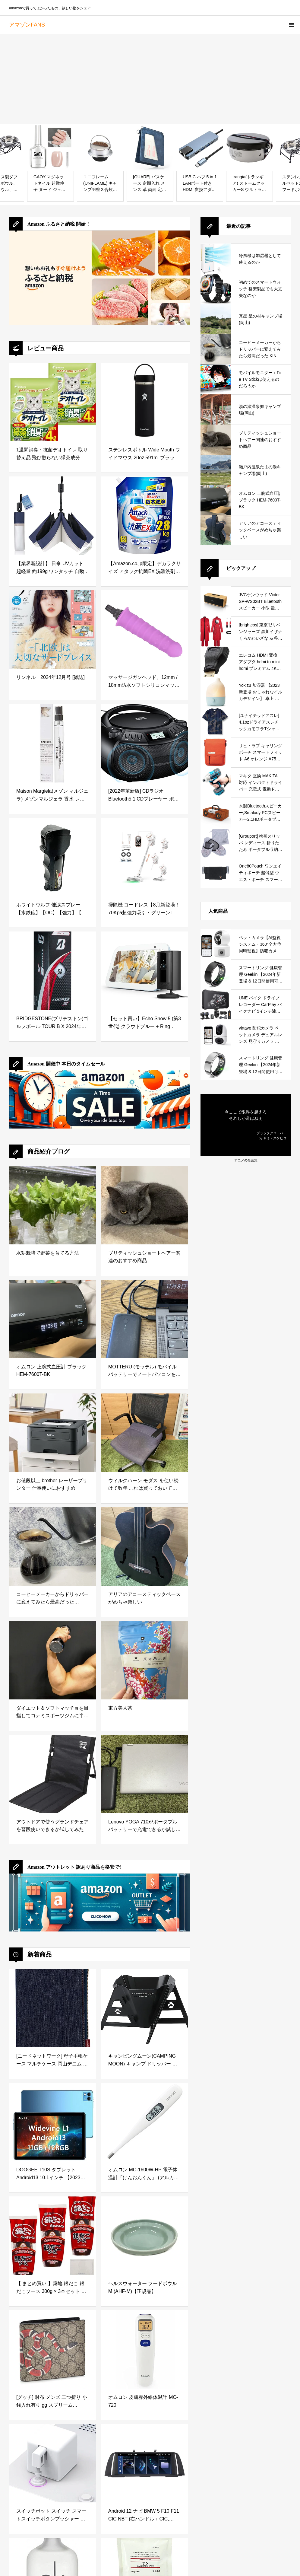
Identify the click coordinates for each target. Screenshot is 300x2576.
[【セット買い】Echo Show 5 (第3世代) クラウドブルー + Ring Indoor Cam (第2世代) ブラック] (144, 970)
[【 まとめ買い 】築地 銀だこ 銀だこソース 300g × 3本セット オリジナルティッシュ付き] (52, 2235)
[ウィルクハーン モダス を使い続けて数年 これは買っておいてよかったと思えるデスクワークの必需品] (144, 1432)
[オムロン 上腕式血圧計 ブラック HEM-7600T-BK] (52, 1319)
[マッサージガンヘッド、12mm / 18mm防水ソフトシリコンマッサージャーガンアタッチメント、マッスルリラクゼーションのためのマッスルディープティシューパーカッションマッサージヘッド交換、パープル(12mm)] (144, 629)
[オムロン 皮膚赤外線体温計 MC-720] (144, 2349)
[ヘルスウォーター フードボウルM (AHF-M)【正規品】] (144, 2235)
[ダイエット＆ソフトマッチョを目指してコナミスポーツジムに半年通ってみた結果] (52, 1660)
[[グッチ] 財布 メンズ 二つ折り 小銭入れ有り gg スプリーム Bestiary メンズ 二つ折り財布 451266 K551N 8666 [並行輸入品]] (52, 2349)
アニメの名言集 (245, 1160)
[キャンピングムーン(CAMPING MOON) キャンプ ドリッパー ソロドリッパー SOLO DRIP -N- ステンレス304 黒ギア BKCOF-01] (144, 2008)
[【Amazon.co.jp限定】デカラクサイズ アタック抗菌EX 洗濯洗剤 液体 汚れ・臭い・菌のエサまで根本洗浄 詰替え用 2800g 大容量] (144, 515)
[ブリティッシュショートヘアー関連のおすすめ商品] (144, 1205)
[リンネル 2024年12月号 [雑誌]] (52, 629)
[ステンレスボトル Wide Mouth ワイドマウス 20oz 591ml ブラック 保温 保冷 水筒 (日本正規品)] (144, 402)
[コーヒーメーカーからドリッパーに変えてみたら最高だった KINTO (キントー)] (52, 1546)
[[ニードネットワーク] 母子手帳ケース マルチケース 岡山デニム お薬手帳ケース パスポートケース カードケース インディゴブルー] (52, 2008)
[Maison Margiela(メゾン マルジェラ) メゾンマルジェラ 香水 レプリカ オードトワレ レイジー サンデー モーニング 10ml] (52, 743)
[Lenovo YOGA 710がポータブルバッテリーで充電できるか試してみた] (144, 1774)
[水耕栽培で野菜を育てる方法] (52, 1205)
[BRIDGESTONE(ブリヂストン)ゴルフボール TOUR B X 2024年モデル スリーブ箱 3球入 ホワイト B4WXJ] (52, 970)
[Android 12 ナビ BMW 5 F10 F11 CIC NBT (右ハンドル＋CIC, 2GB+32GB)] (144, 2463)
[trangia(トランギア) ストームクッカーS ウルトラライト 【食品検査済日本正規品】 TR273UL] (249, 147)
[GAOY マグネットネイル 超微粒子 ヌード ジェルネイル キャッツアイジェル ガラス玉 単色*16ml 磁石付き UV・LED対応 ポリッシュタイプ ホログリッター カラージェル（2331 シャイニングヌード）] (50, 147)
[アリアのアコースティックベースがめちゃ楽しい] (144, 1546)
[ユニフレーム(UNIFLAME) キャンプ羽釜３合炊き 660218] (100, 147)
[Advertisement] (150, 79)
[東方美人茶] (144, 1660)
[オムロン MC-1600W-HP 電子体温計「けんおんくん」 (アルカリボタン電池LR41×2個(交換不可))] (144, 2122)
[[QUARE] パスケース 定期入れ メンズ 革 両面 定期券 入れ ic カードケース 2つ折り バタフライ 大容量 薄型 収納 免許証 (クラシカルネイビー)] (150, 147)
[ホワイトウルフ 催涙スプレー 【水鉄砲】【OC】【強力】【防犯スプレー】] (52, 857)
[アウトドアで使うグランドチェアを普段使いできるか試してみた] (52, 1774)
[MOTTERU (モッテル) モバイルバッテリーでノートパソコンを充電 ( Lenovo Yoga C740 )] (144, 1319)
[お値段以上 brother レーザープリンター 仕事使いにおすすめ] (52, 1432)
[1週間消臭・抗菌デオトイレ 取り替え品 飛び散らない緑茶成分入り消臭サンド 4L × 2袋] (52, 402)
